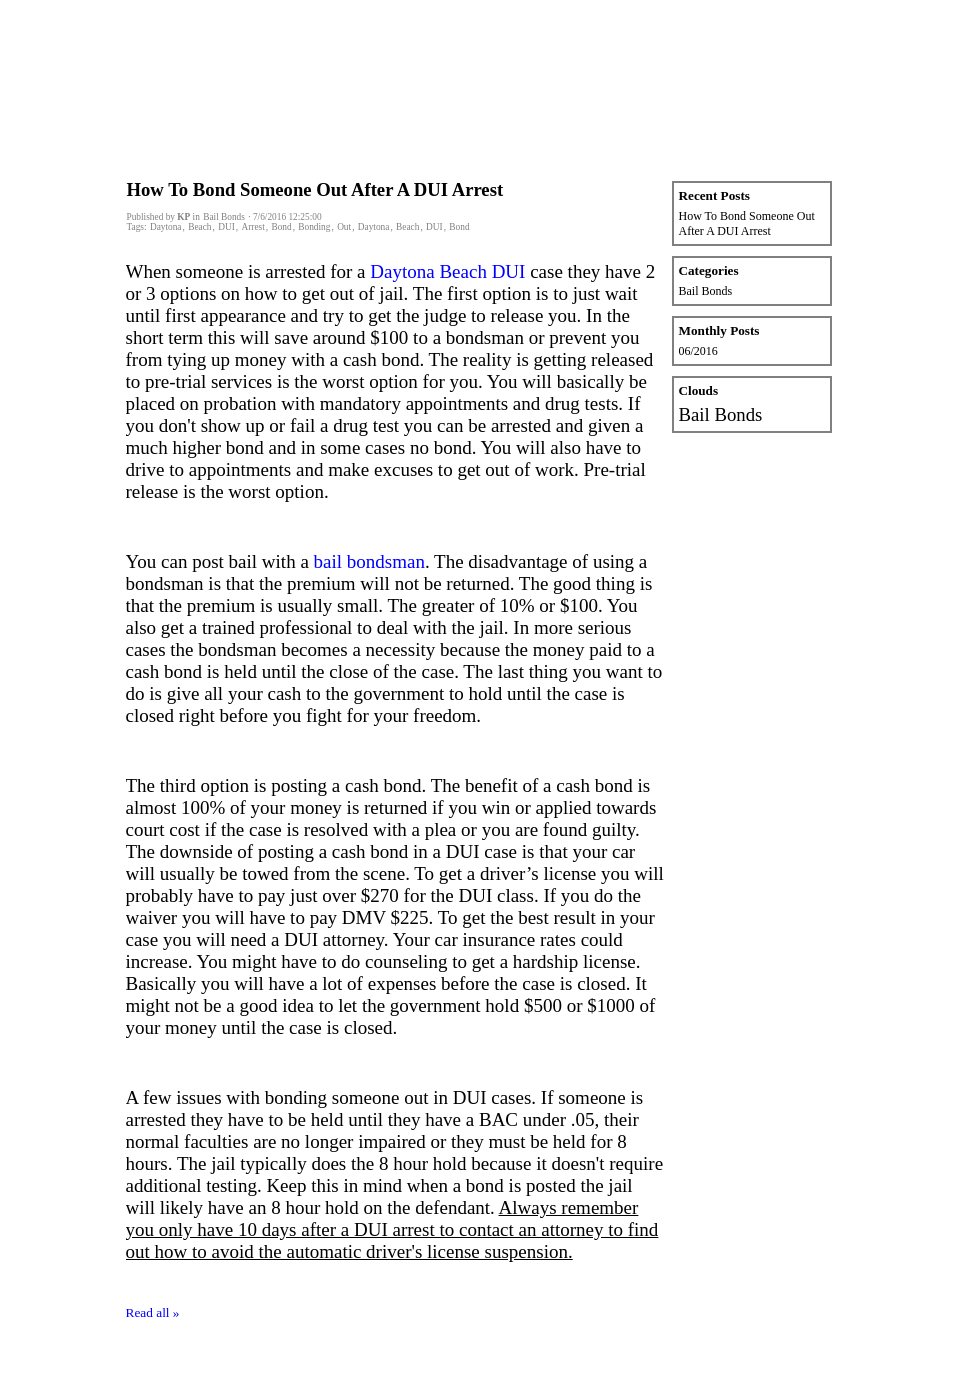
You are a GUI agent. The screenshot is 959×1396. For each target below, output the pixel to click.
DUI (226, 227)
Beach (199, 227)
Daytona (166, 227)
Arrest (252, 227)
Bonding (314, 227)
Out (344, 227)
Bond (281, 227)
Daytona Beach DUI (447, 271)
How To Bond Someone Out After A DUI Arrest (315, 189)
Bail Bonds (706, 291)
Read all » (153, 1312)
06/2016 (698, 351)
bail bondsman (369, 561)
